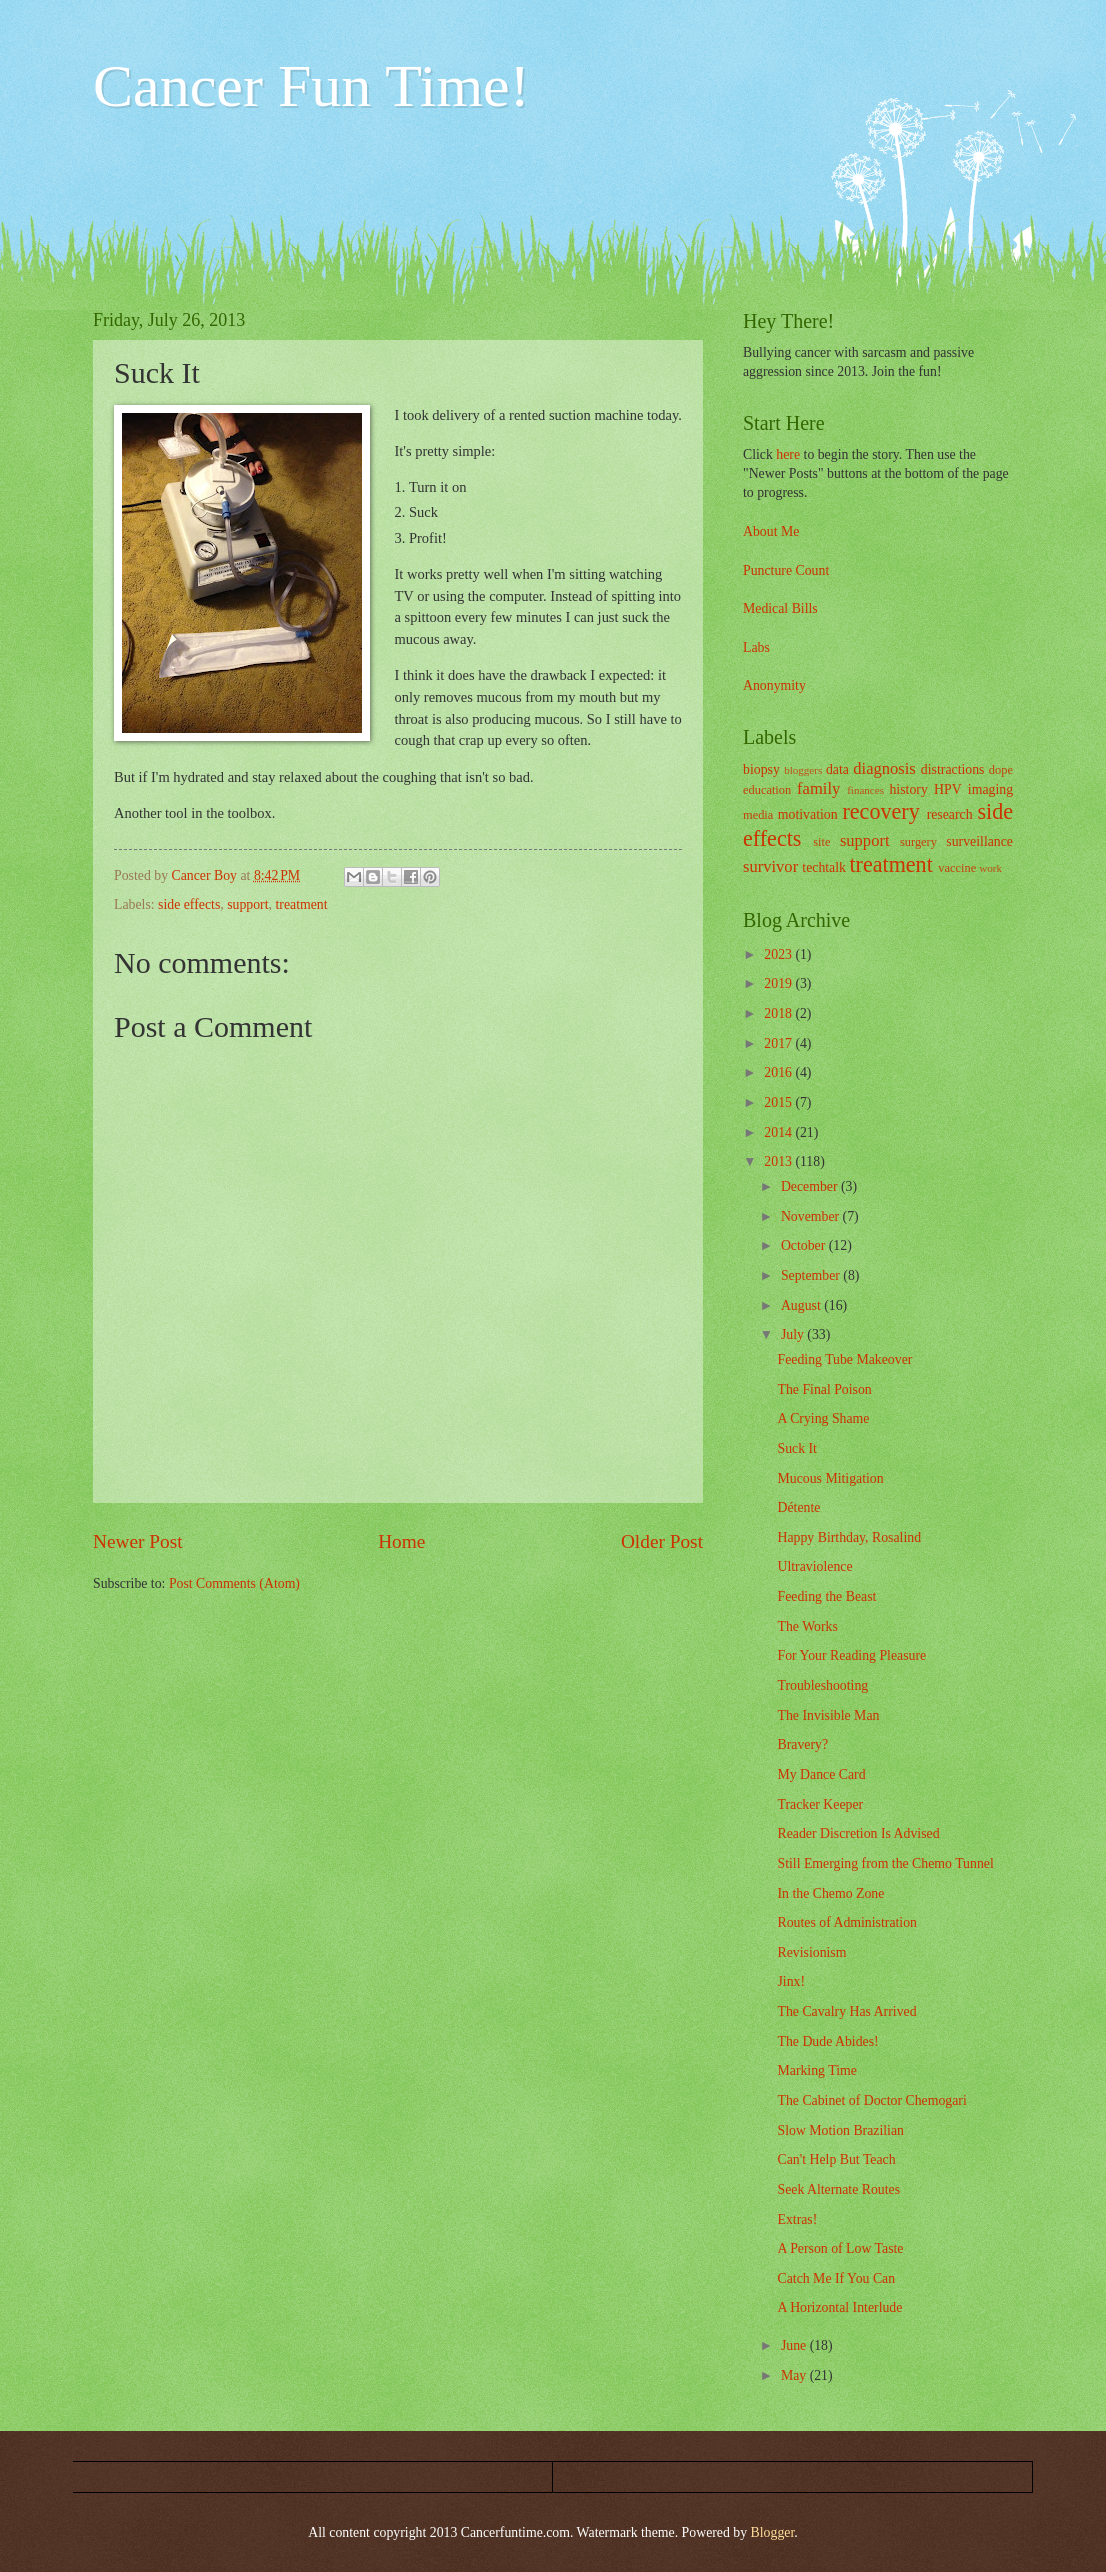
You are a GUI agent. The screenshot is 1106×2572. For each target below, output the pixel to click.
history (908, 789)
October (805, 1245)
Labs (756, 647)
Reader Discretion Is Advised (858, 1833)
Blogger (773, 2532)
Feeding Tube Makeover (844, 1359)
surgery (918, 842)
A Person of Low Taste (840, 2248)
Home (401, 1541)
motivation (808, 814)
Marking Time (816, 2070)
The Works (807, 1626)
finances (865, 790)
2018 (779, 1013)
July (794, 1334)
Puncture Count (786, 570)
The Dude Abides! (827, 2041)
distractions (953, 769)
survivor (770, 866)
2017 (779, 1043)
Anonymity (774, 685)
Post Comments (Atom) (234, 1583)
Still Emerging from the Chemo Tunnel (885, 1863)
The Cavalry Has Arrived (846, 2011)
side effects (189, 904)
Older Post (662, 1541)
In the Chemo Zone (830, 1893)
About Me (771, 531)
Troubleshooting (822, 1685)
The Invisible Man (828, 1715)
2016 (779, 1072)
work (990, 868)
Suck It (796, 1448)
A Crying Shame (823, 1418)
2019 (779, 983)
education (767, 790)
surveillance (979, 841)
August (802, 1305)
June (795, 2345)
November (812, 1216)
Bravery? (802, 1744)
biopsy (761, 769)
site (821, 842)
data (837, 769)
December (811, 1186)
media (758, 815)
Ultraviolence (814, 1566)
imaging (990, 789)
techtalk (824, 867)
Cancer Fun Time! (311, 86)
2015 (779, 1102)
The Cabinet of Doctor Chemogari (871, 2100)
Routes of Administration (847, 1922)
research (950, 814)
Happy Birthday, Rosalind (849, 1537)
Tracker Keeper (820, 1804)
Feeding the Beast (826, 1596)
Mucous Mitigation (830, 1478)
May (795, 2375)
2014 (779, 1132)
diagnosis (884, 768)
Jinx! (791, 1981)
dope (1001, 770)
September (812, 1275)
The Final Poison (824, 1389)
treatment (301, 904)
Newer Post (138, 1541)
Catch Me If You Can (836, 2278)
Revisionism (811, 1952)
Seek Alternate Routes (838, 2189)
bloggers (803, 770)
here (788, 454)
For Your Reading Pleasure (851, 1655)
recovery (880, 811)
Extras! (797, 2219)
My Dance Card (821, 1774)
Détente (798, 1507)
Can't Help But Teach (836, 2159)
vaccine (957, 868)
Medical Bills (780, 608)
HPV (948, 789)
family (818, 788)
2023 (779, 954)
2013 (779, 1161)
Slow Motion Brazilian (840, 2130)
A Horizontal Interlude (839, 2307)
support (247, 904)
